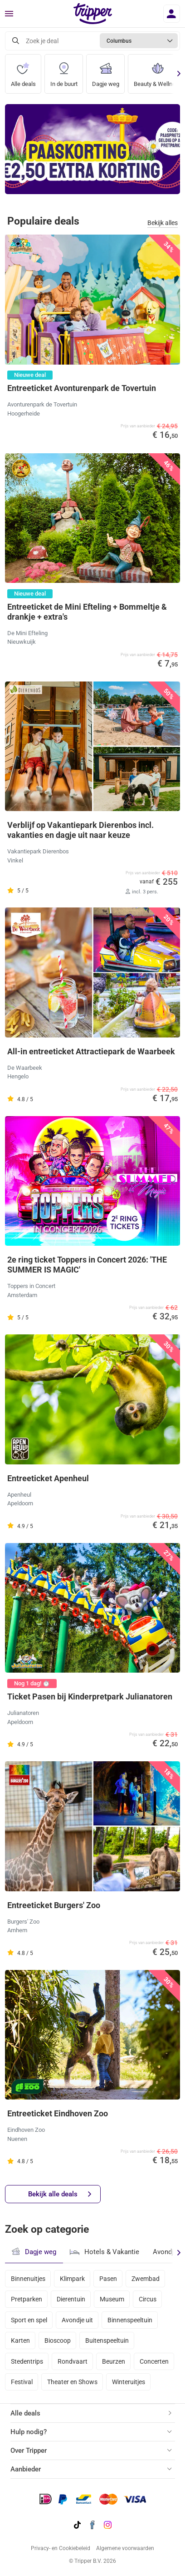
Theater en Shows (72, 2382)
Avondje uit (77, 2320)
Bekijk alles (162, 222)
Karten (20, 2340)
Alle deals (23, 71)
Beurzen (113, 2361)
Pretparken (26, 2299)
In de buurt (64, 71)
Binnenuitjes (28, 2278)
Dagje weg (105, 71)
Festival (22, 2382)
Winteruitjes (128, 2382)
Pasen (108, 2278)
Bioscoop (57, 2340)
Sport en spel (29, 2320)
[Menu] (9, 14)
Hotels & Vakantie (104, 2250)
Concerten (154, 2361)
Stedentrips (27, 2361)
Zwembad (145, 2278)
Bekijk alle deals (59, 2194)
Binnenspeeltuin (129, 2320)
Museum (112, 2299)
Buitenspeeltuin (107, 2340)
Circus (147, 2299)
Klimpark (72, 2278)
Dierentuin (71, 2299)
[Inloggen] (171, 14)
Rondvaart (73, 2361)
